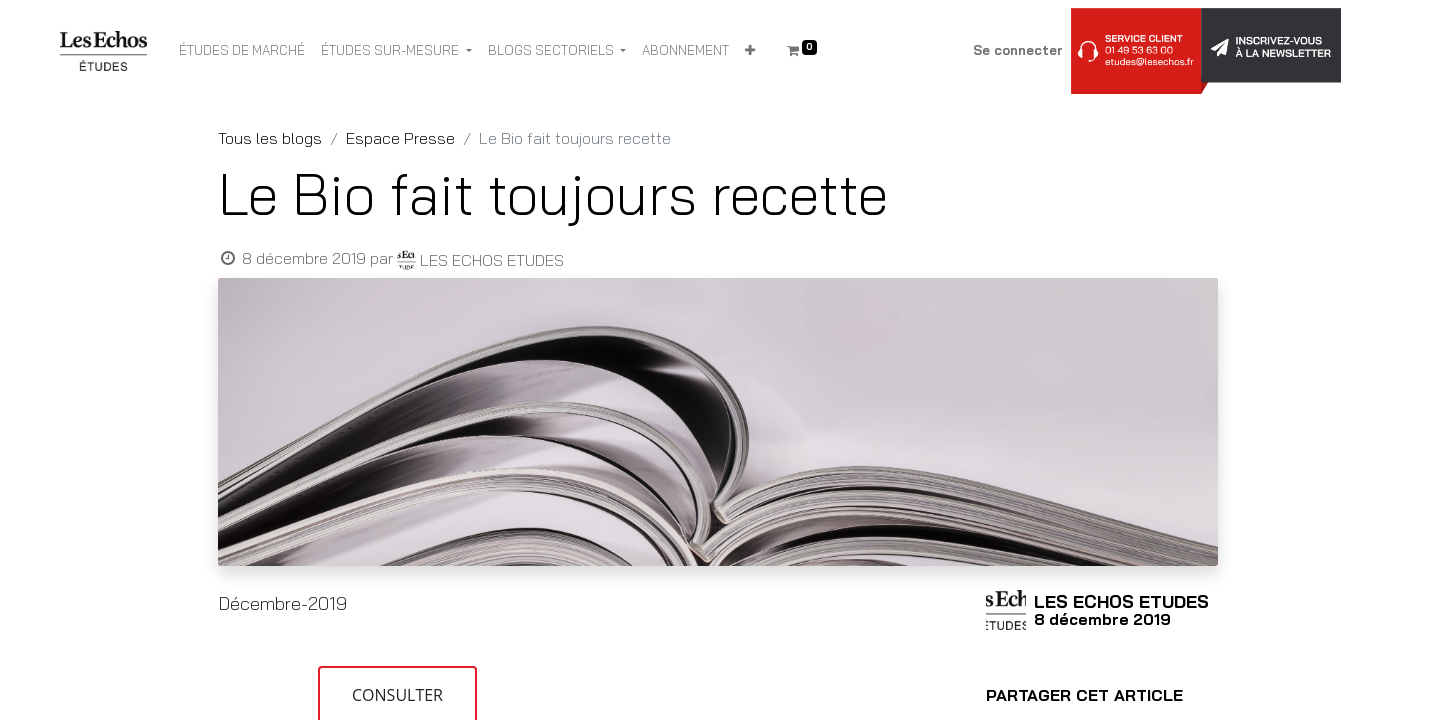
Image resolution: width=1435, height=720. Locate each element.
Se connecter (1018, 50)
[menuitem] (242, 51)
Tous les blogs (270, 138)
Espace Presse (400, 138)
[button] (750, 51)
